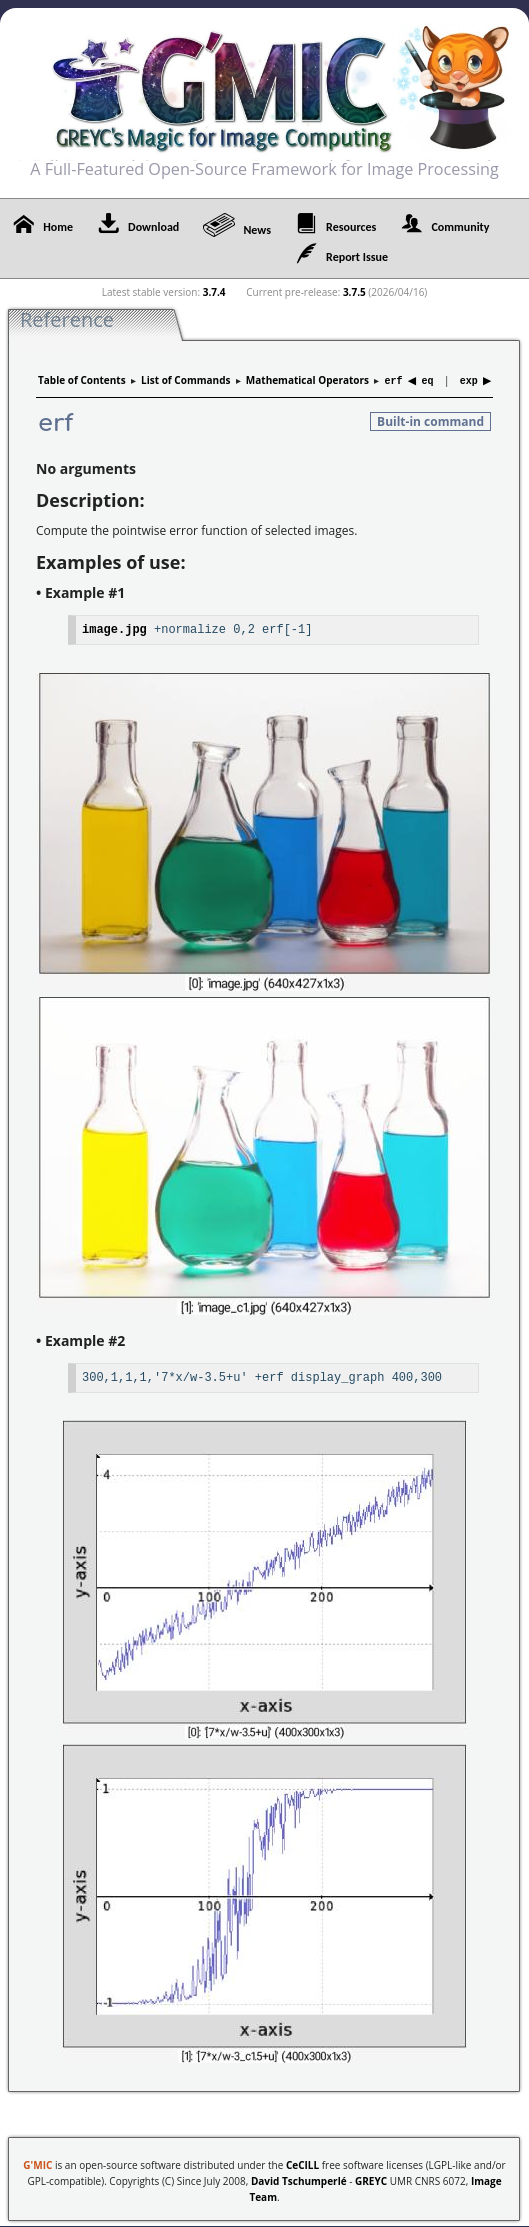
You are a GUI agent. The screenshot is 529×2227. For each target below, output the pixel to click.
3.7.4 (214, 292)
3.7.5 (354, 292)
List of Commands (185, 380)
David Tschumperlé (299, 2179)
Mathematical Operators (307, 380)
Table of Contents (82, 380)
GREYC (371, 2179)
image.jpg (114, 627)
